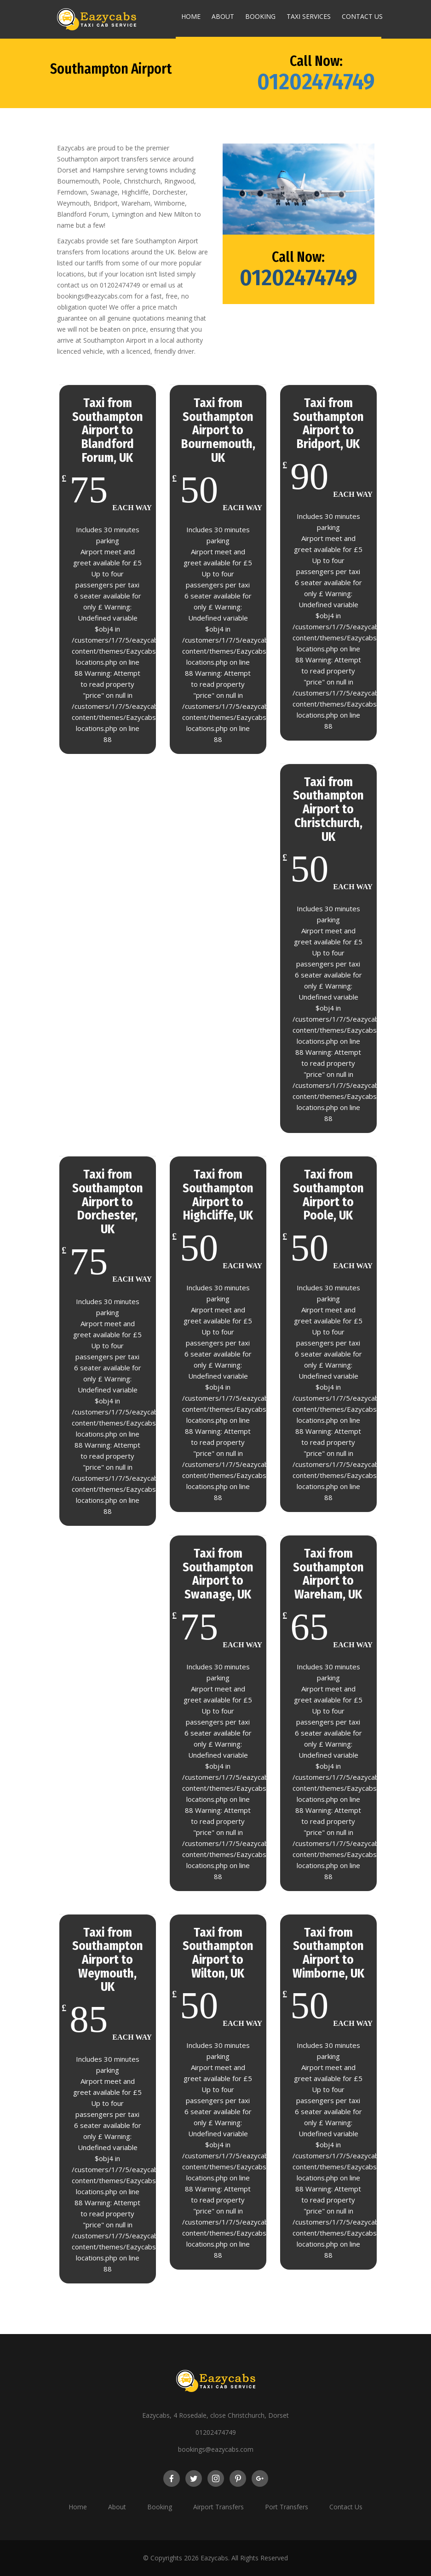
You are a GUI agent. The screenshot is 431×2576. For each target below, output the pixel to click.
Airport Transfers (218, 2506)
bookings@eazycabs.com (215, 2449)
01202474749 (316, 81)
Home (191, 16)
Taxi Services (309, 16)
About (223, 16)
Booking (260, 16)
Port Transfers (286, 2506)
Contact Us (362, 16)
